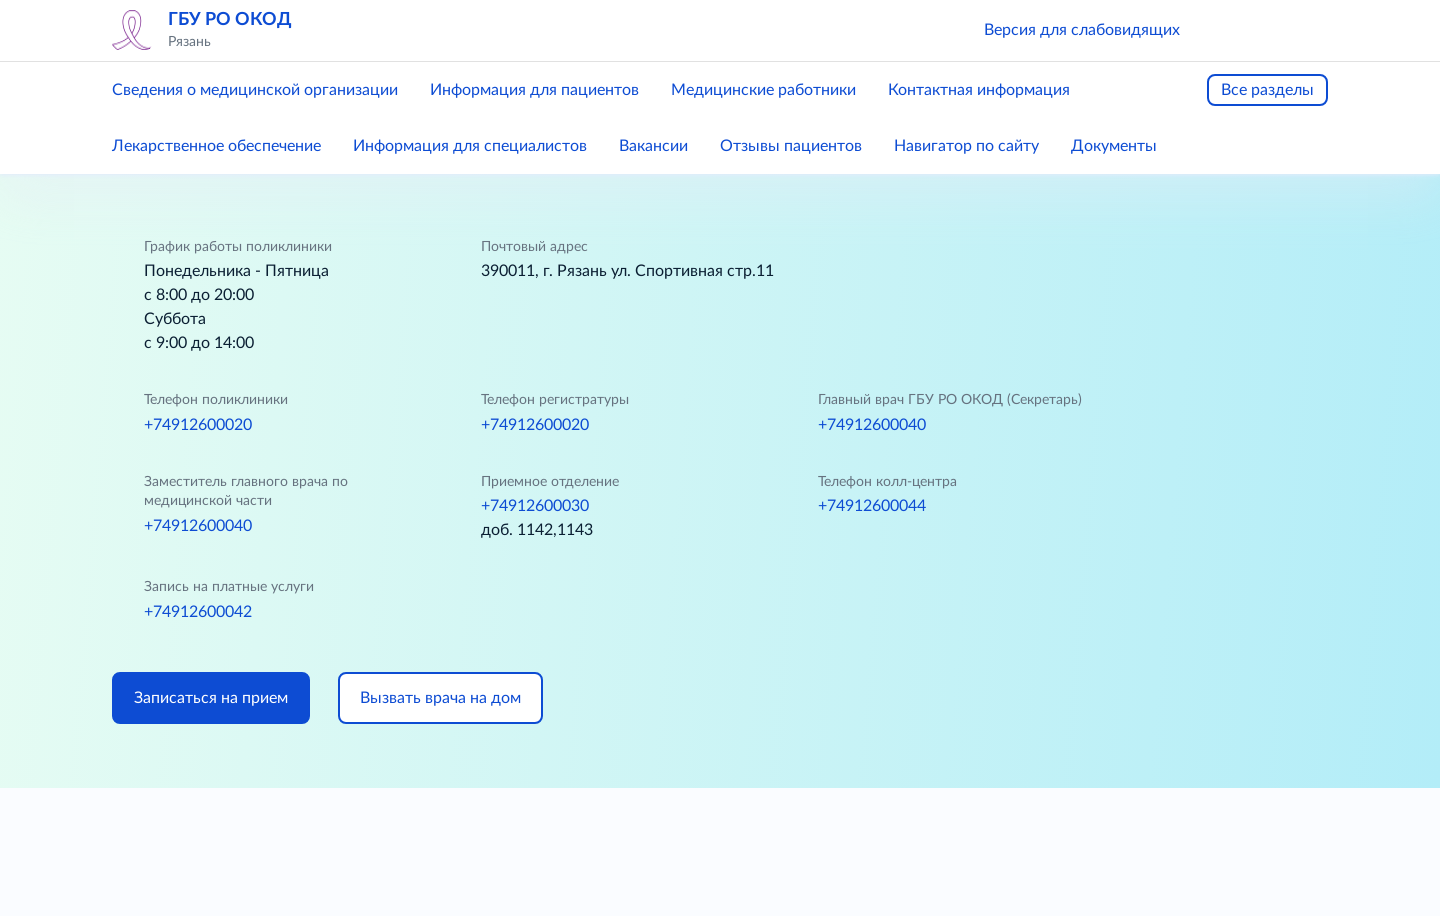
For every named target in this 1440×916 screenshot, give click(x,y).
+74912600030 (535, 506)
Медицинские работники (763, 90)
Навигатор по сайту (966, 146)
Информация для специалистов (470, 146)
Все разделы (1267, 90)
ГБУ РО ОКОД (230, 20)
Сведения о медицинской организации (255, 90)
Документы (1114, 146)
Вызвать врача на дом (440, 698)
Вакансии (653, 146)
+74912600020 (198, 425)
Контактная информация (979, 90)
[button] (1224, 30)
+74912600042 (198, 612)
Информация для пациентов (534, 90)
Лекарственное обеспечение (216, 146)
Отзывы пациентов (791, 146)
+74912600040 (872, 425)
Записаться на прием (211, 698)
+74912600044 (872, 506)
